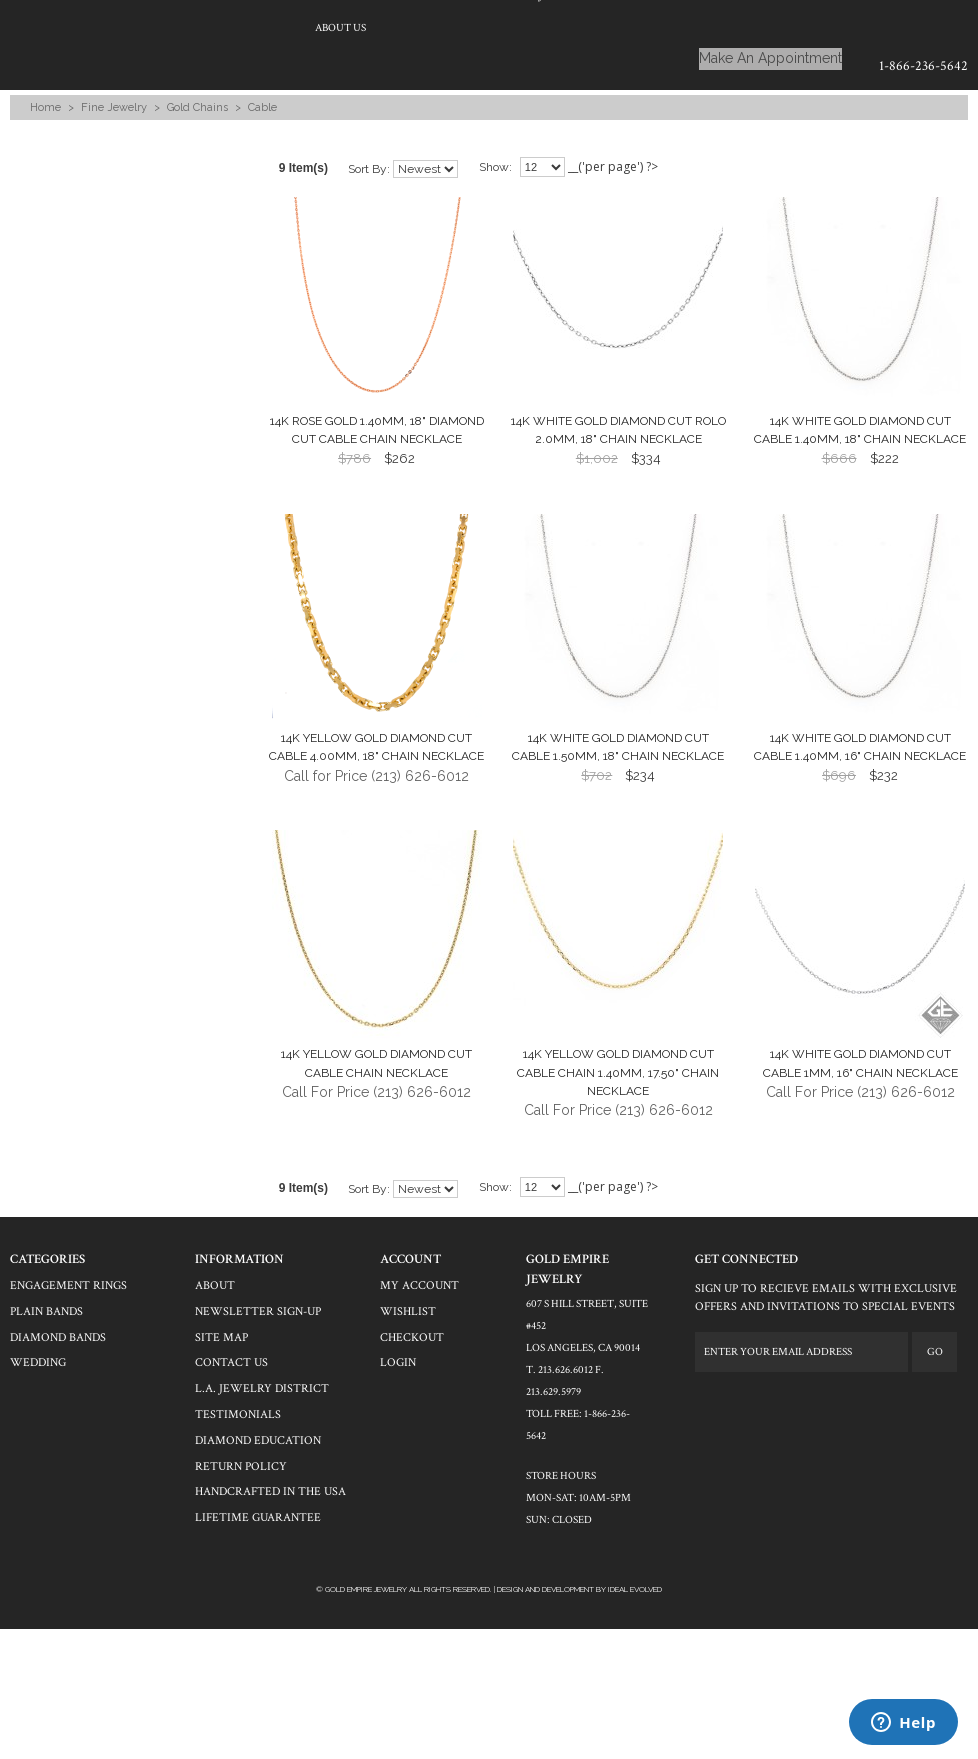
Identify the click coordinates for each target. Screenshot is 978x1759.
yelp (765, 1402)
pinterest (793, 1402)
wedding (38, 1362)
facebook (709, 1402)
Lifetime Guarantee (258, 1517)
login (398, 1362)
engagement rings (68, 1285)
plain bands (46, 1311)
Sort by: (369, 169)
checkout (412, 1337)
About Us (340, 28)
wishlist (408, 1311)
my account (419, 1285)
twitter (737, 1402)
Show (494, 167)
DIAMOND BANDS (58, 1337)
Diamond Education (258, 1440)
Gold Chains (197, 107)
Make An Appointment (770, 58)
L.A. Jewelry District (262, 1388)
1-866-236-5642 (923, 66)
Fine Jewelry (114, 107)
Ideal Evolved (635, 1589)
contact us (231, 1362)
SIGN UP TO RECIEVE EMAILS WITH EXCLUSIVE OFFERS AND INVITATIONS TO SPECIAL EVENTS (826, 1297)
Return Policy (241, 1466)
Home (45, 107)
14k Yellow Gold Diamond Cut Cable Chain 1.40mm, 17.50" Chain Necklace (618, 1072)
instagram (821, 1402)
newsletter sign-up (258, 1311)
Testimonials (238, 1414)
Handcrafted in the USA (270, 1491)
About (215, 1285)
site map (221, 1337)
